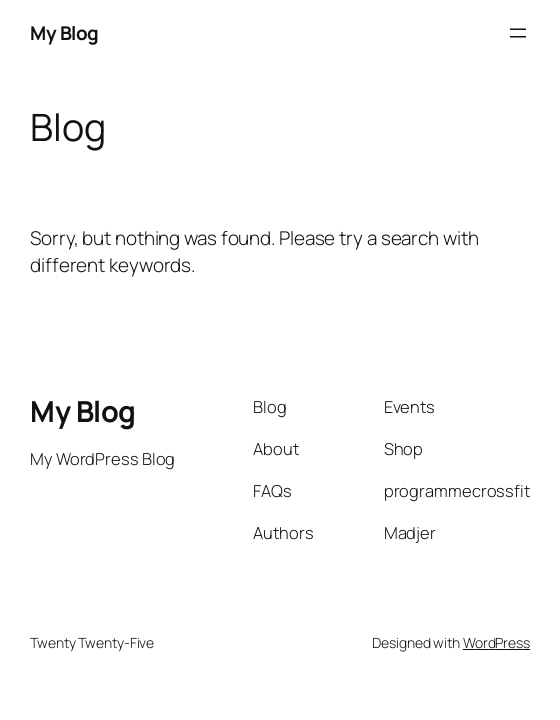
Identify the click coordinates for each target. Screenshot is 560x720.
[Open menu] (518, 33)
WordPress (496, 642)
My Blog (64, 33)
